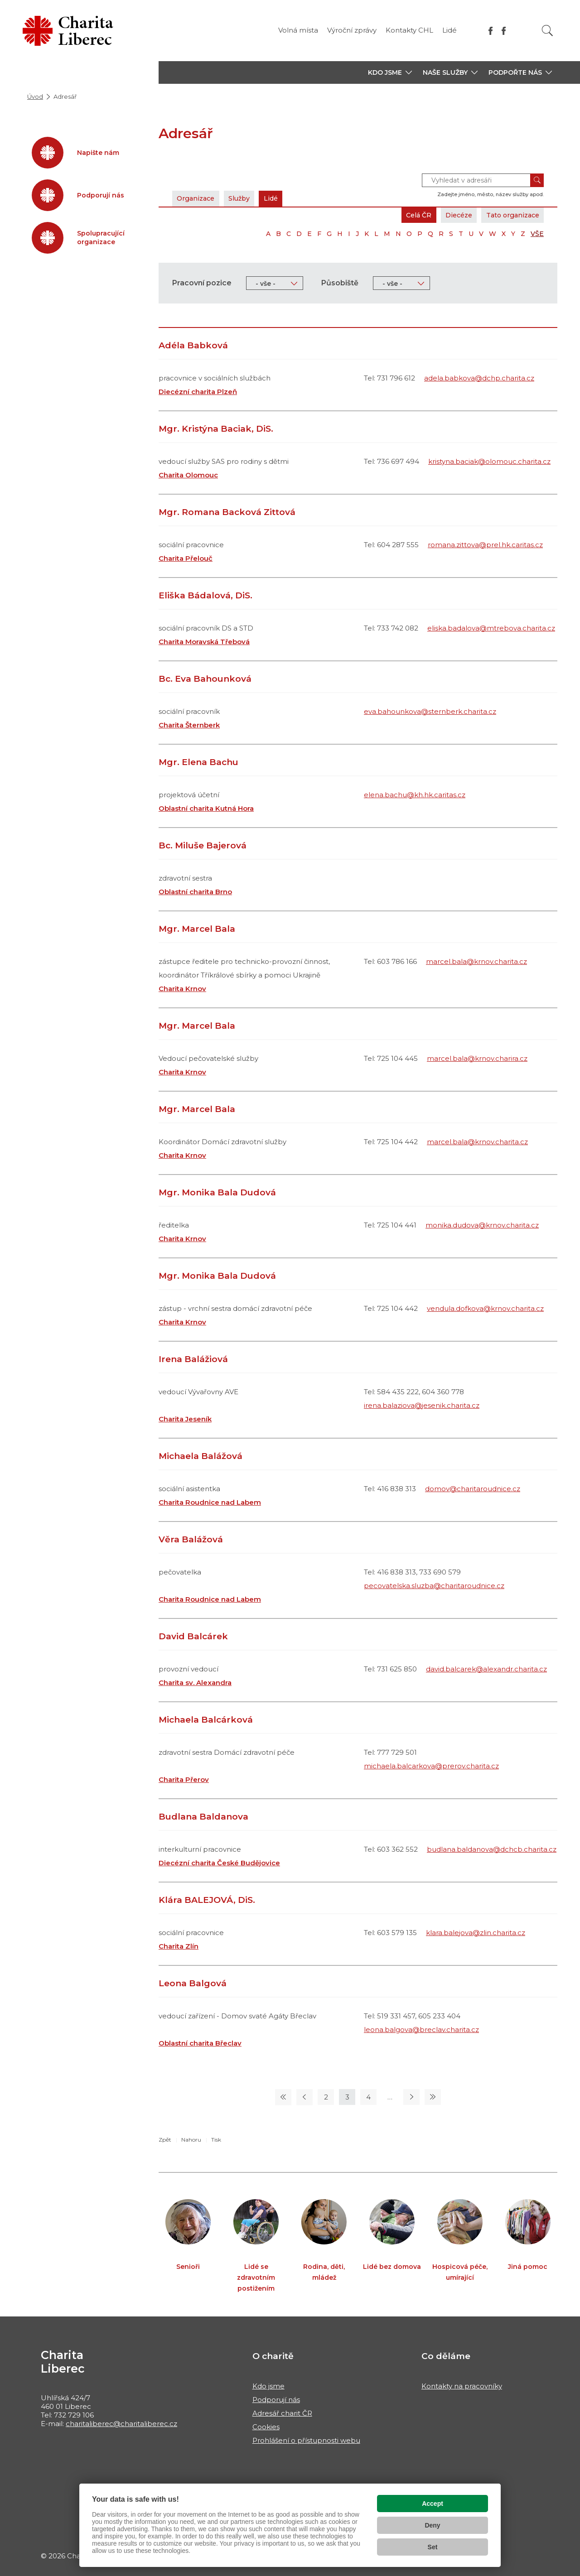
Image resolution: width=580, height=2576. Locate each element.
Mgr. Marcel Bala (197, 929)
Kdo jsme (268, 2386)
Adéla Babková (193, 345)
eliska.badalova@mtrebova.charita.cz (491, 628)
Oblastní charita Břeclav (200, 2043)
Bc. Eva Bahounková (205, 679)
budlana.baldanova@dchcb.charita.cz (491, 1849)
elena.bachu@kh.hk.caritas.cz (414, 794)
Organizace (198, 198)
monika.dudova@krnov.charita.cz (482, 1225)
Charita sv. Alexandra (195, 1682)
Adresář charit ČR (282, 2413)
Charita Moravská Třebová (204, 641)
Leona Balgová (193, 1983)
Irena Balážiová (193, 1359)
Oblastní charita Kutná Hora (206, 808)
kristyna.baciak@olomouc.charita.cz (489, 461)
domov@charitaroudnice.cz (472, 1488)
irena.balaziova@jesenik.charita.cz (421, 1405)
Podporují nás (276, 2399)
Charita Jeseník (185, 1419)
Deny (432, 2525)
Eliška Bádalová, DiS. (205, 595)
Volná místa (298, 30)
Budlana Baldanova (203, 1816)
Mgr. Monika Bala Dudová (217, 1192)
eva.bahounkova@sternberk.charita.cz (430, 711)
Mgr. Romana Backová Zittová (227, 512)
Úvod (35, 96)
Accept (432, 2503)
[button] (389, 72)
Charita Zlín (178, 1946)
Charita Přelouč (186, 558)
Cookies (266, 2426)
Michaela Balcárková (206, 1719)
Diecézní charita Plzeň (198, 391)
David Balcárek (193, 1636)
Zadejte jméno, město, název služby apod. (490, 194)
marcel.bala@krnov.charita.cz (476, 961)
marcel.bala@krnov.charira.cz (477, 1058)
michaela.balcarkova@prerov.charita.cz (431, 1766)
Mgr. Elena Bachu (198, 762)
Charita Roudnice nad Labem (210, 1502)
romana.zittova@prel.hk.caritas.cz (485, 544)
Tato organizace (509, 215)
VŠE (537, 234)
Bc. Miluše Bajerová (202, 845)
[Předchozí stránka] (304, 2097)
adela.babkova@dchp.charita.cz (479, 378)
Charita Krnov (182, 988)
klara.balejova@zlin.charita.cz (475, 1932)
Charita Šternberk (189, 725)
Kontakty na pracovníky (461, 2386)
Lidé (449, 30)
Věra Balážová (191, 1539)
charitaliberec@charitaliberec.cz (121, 2423)
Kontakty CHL (409, 30)
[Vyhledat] (547, 30)
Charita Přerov (184, 1779)
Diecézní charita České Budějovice (219, 1863)
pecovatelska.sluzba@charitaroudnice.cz (434, 1585)
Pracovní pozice (202, 283)
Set (433, 2547)
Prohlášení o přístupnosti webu (306, 2440)
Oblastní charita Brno (195, 891)
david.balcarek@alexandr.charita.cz (486, 1669)
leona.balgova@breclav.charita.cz (421, 2029)
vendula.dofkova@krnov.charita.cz (485, 1308)
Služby (245, 198)
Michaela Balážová (200, 1456)
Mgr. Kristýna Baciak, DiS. (216, 429)
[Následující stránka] (411, 2097)
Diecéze (450, 215)
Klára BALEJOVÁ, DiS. (207, 1900)
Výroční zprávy (352, 30)
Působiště (339, 283)
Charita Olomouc (188, 475)
